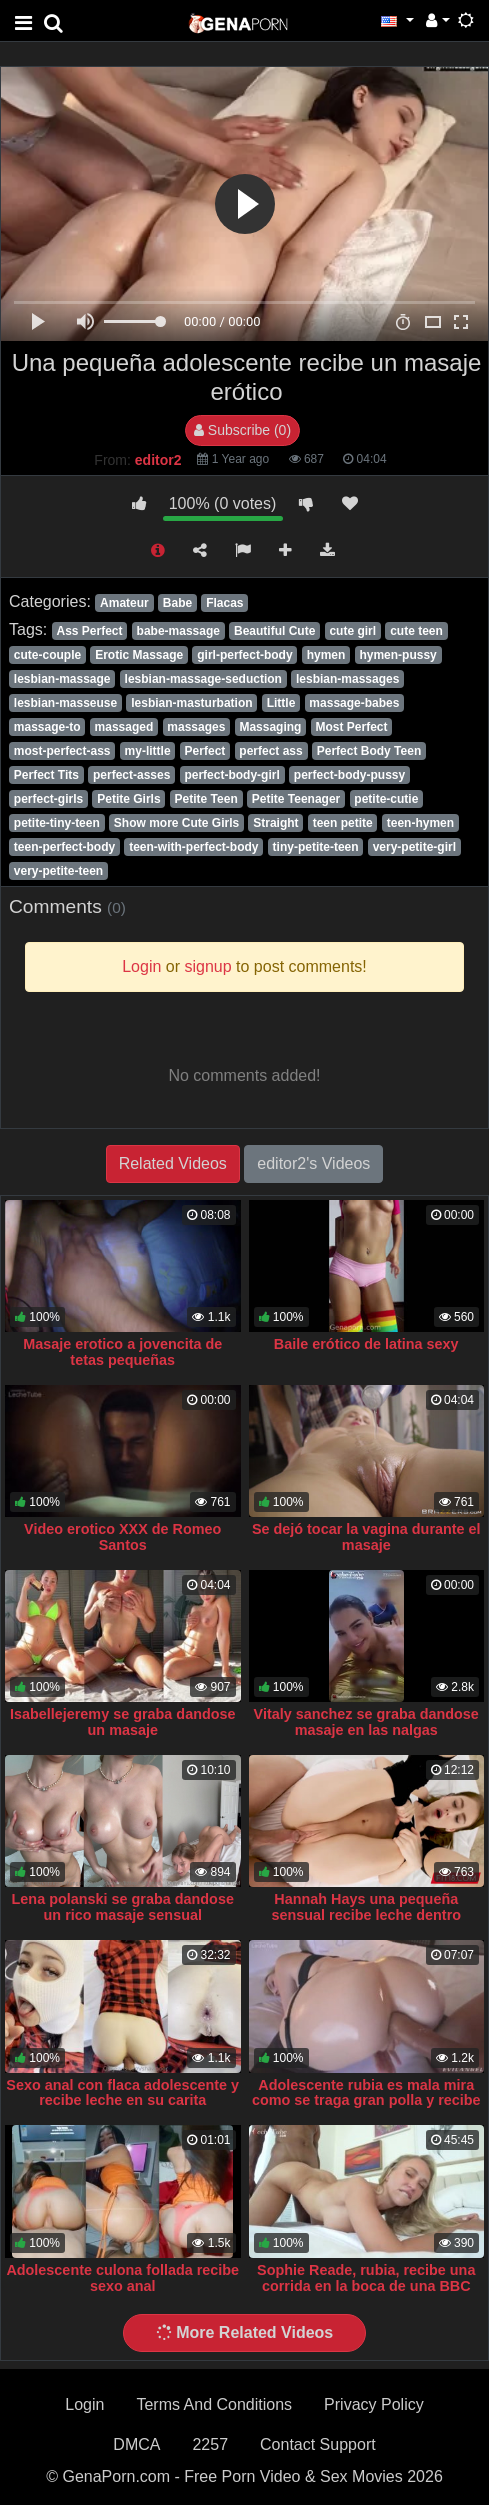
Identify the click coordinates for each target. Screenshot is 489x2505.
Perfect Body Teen (369, 751)
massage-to (47, 727)
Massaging (270, 727)
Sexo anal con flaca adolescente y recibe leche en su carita (122, 2093)
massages (196, 727)
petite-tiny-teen (57, 823)
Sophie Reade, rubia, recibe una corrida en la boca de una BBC (366, 2278)
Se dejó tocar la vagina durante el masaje (366, 1537)
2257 (210, 2444)
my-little (148, 751)
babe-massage (178, 631)
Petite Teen (206, 799)
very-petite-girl (414, 847)
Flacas (224, 603)
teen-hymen (420, 823)
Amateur (124, 603)
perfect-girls (48, 799)
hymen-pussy (397, 655)
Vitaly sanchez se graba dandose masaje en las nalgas (366, 1722)
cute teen (416, 631)
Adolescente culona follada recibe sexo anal (122, 2278)
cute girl (352, 631)
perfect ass (270, 751)
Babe (177, 603)
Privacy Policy (374, 2404)
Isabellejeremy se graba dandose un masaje (123, 1722)
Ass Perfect (89, 631)
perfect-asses (131, 775)
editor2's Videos (313, 1163)
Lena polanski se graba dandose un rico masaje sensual (123, 1907)
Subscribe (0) (242, 430)
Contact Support (318, 2444)
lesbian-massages (347, 679)
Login (84, 2404)
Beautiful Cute (274, 631)
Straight (275, 823)
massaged (124, 727)
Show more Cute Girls (176, 823)
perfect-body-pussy (349, 775)
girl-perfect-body (244, 655)
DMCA (136, 2444)
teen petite (343, 823)
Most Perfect (351, 727)
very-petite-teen (58, 871)
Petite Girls (128, 799)
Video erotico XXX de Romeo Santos (122, 1537)
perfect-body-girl (231, 775)
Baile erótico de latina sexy (366, 1344)
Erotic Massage (139, 655)
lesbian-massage (62, 679)
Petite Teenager (296, 799)
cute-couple (47, 655)
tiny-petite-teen (316, 847)
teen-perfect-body (64, 847)
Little (281, 703)
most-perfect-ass (62, 751)
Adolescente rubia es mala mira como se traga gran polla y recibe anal (366, 2101)
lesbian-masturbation (191, 703)
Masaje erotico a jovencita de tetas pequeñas (122, 1352)
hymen (326, 655)
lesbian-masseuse (65, 703)
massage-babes (354, 703)
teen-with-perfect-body (193, 847)
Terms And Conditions (214, 2404)
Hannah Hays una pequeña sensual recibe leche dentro (366, 1907)
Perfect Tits (46, 775)
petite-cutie (386, 799)
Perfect (205, 751)
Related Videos (173, 1163)
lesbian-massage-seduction (203, 679)
